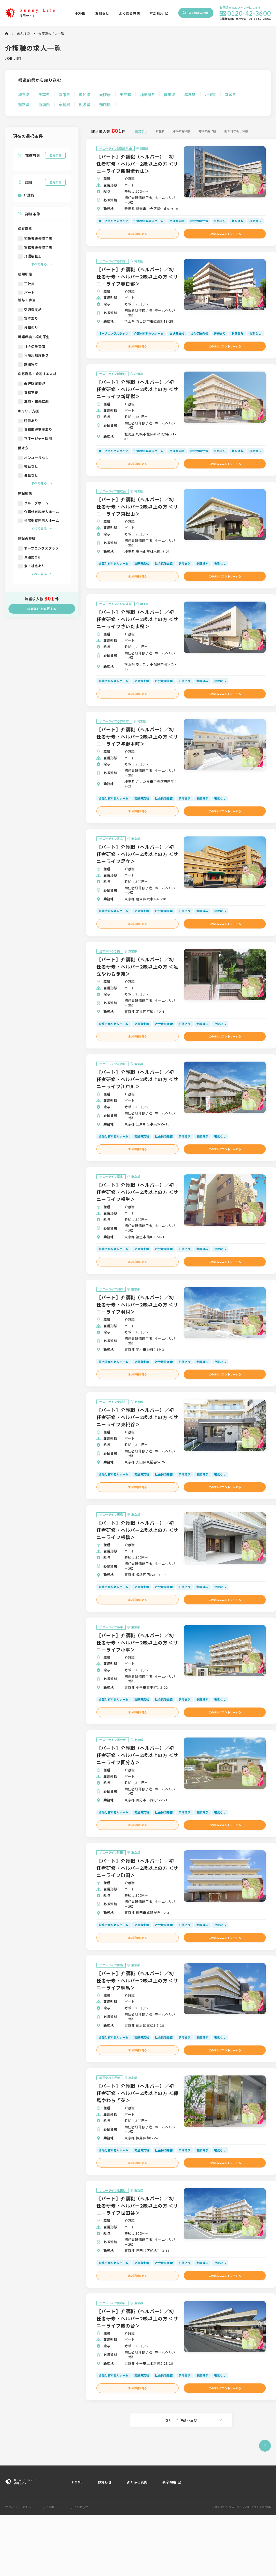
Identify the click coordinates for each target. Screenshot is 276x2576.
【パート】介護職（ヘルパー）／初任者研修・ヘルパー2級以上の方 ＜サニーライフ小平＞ (137, 1689)
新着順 (120, 147)
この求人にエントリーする (225, 251)
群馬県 (190, 94)
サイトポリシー (52, 2570)
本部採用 (144, 13)
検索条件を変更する (41, 608)
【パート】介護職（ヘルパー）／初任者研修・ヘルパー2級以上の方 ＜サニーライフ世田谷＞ (137, 2264)
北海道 (210, 94)
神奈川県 (147, 94)
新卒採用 (169, 2545)
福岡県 (105, 104)
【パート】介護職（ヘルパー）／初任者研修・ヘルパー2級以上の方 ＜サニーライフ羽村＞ (137, 1344)
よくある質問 (116, 13)
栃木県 (23, 104)
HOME (67, 13)
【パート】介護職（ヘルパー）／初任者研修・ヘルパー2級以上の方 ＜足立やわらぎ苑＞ (137, 999)
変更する (55, 155)
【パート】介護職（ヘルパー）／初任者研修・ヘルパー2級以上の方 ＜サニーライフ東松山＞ (137, 530)
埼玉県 (23, 94)
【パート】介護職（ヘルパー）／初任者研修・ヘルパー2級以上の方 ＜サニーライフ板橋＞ (137, 1574)
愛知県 (84, 94)
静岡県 (169, 94)
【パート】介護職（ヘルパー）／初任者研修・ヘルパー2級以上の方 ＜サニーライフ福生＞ (137, 1229)
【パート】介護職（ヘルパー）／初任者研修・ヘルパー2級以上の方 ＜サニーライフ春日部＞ (137, 295)
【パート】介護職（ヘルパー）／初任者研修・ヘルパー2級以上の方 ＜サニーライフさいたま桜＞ (137, 645)
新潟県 (84, 104)
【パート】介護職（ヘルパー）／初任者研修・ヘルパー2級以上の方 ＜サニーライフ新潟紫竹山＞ (137, 180)
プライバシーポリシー (20, 2570)
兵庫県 (64, 94)
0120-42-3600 (249, 13)
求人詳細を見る (137, 251)
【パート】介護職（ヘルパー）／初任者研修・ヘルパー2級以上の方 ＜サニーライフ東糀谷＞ (137, 1459)
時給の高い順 (176, 147)
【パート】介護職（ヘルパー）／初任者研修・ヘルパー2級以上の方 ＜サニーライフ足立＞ (137, 884)
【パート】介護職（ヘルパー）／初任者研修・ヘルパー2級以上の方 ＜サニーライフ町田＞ (137, 1919)
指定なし (98, 147)
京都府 (64, 104)
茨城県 (44, 104)
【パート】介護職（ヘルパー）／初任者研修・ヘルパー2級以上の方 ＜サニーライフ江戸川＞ (137, 1114)
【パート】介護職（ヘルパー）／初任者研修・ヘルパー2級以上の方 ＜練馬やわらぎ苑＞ (137, 2149)
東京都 (125, 94)
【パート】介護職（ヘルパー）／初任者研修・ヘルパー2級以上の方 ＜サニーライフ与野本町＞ (137, 764)
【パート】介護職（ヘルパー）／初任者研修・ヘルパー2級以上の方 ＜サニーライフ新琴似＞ (137, 410)
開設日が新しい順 (211, 147)
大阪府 (105, 94)
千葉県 (44, 94)
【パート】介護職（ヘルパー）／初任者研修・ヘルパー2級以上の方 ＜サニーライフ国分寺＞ (137, 1804)
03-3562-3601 (260, 18)
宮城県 (230, 94)
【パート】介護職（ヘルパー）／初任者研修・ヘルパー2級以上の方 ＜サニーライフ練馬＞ (137, 2034)
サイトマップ (79, 2570)
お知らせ (89, 13)
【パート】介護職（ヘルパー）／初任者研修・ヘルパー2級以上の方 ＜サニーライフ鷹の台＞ (137, 2379)
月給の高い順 (145, 147)
